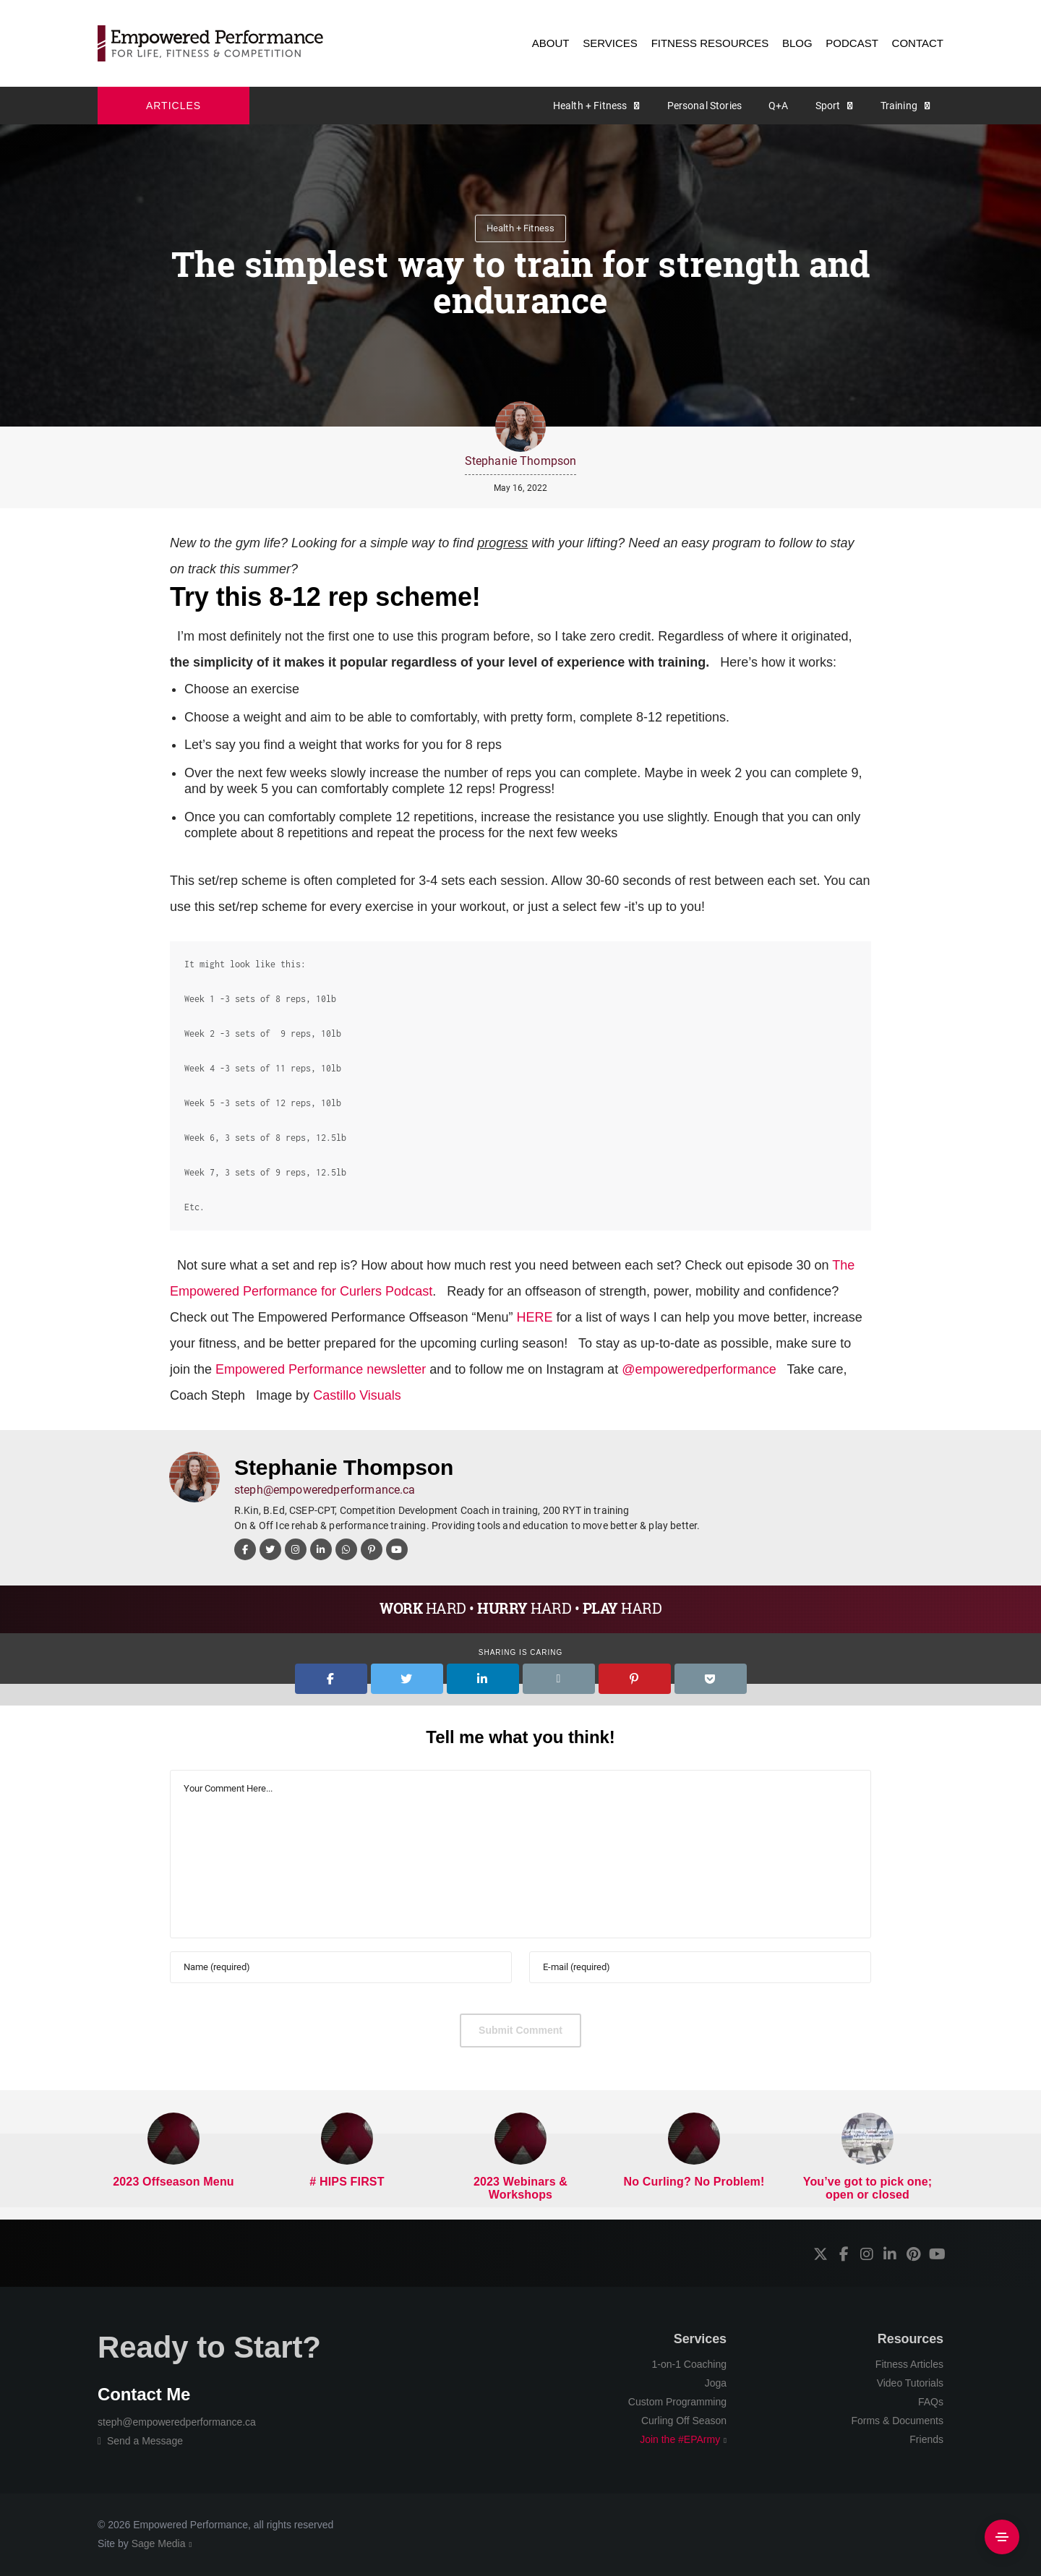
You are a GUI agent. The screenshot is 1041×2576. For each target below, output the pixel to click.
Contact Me (144, 2394)
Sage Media (159, 2543)
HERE (535, 1317)
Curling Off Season (684, 2420)
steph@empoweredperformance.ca (325, 1490)
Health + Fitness (590, 105)
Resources (910, 2339)
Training (899, 105)
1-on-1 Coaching (689, 2364)
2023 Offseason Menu (173, 2181)
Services (700, 2339)
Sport (828, 105)
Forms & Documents (897, 2420)
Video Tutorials (910, 2383)
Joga (716, 2383)
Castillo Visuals (355, 1395)
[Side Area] (1002, 2537)
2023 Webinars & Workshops (520, 2188)
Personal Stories (704, 105)
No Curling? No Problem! (694, 2181)
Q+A (778, 105)
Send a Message (140, 2441)
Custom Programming (677, 2402)
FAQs (930, 2402)
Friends (926, 2439)
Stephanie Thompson (521, 461)
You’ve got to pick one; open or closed (868, 2188)
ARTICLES (173, 105)
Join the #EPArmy (680, 2439)
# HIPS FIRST (346, 2181)
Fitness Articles (909, 2364)
